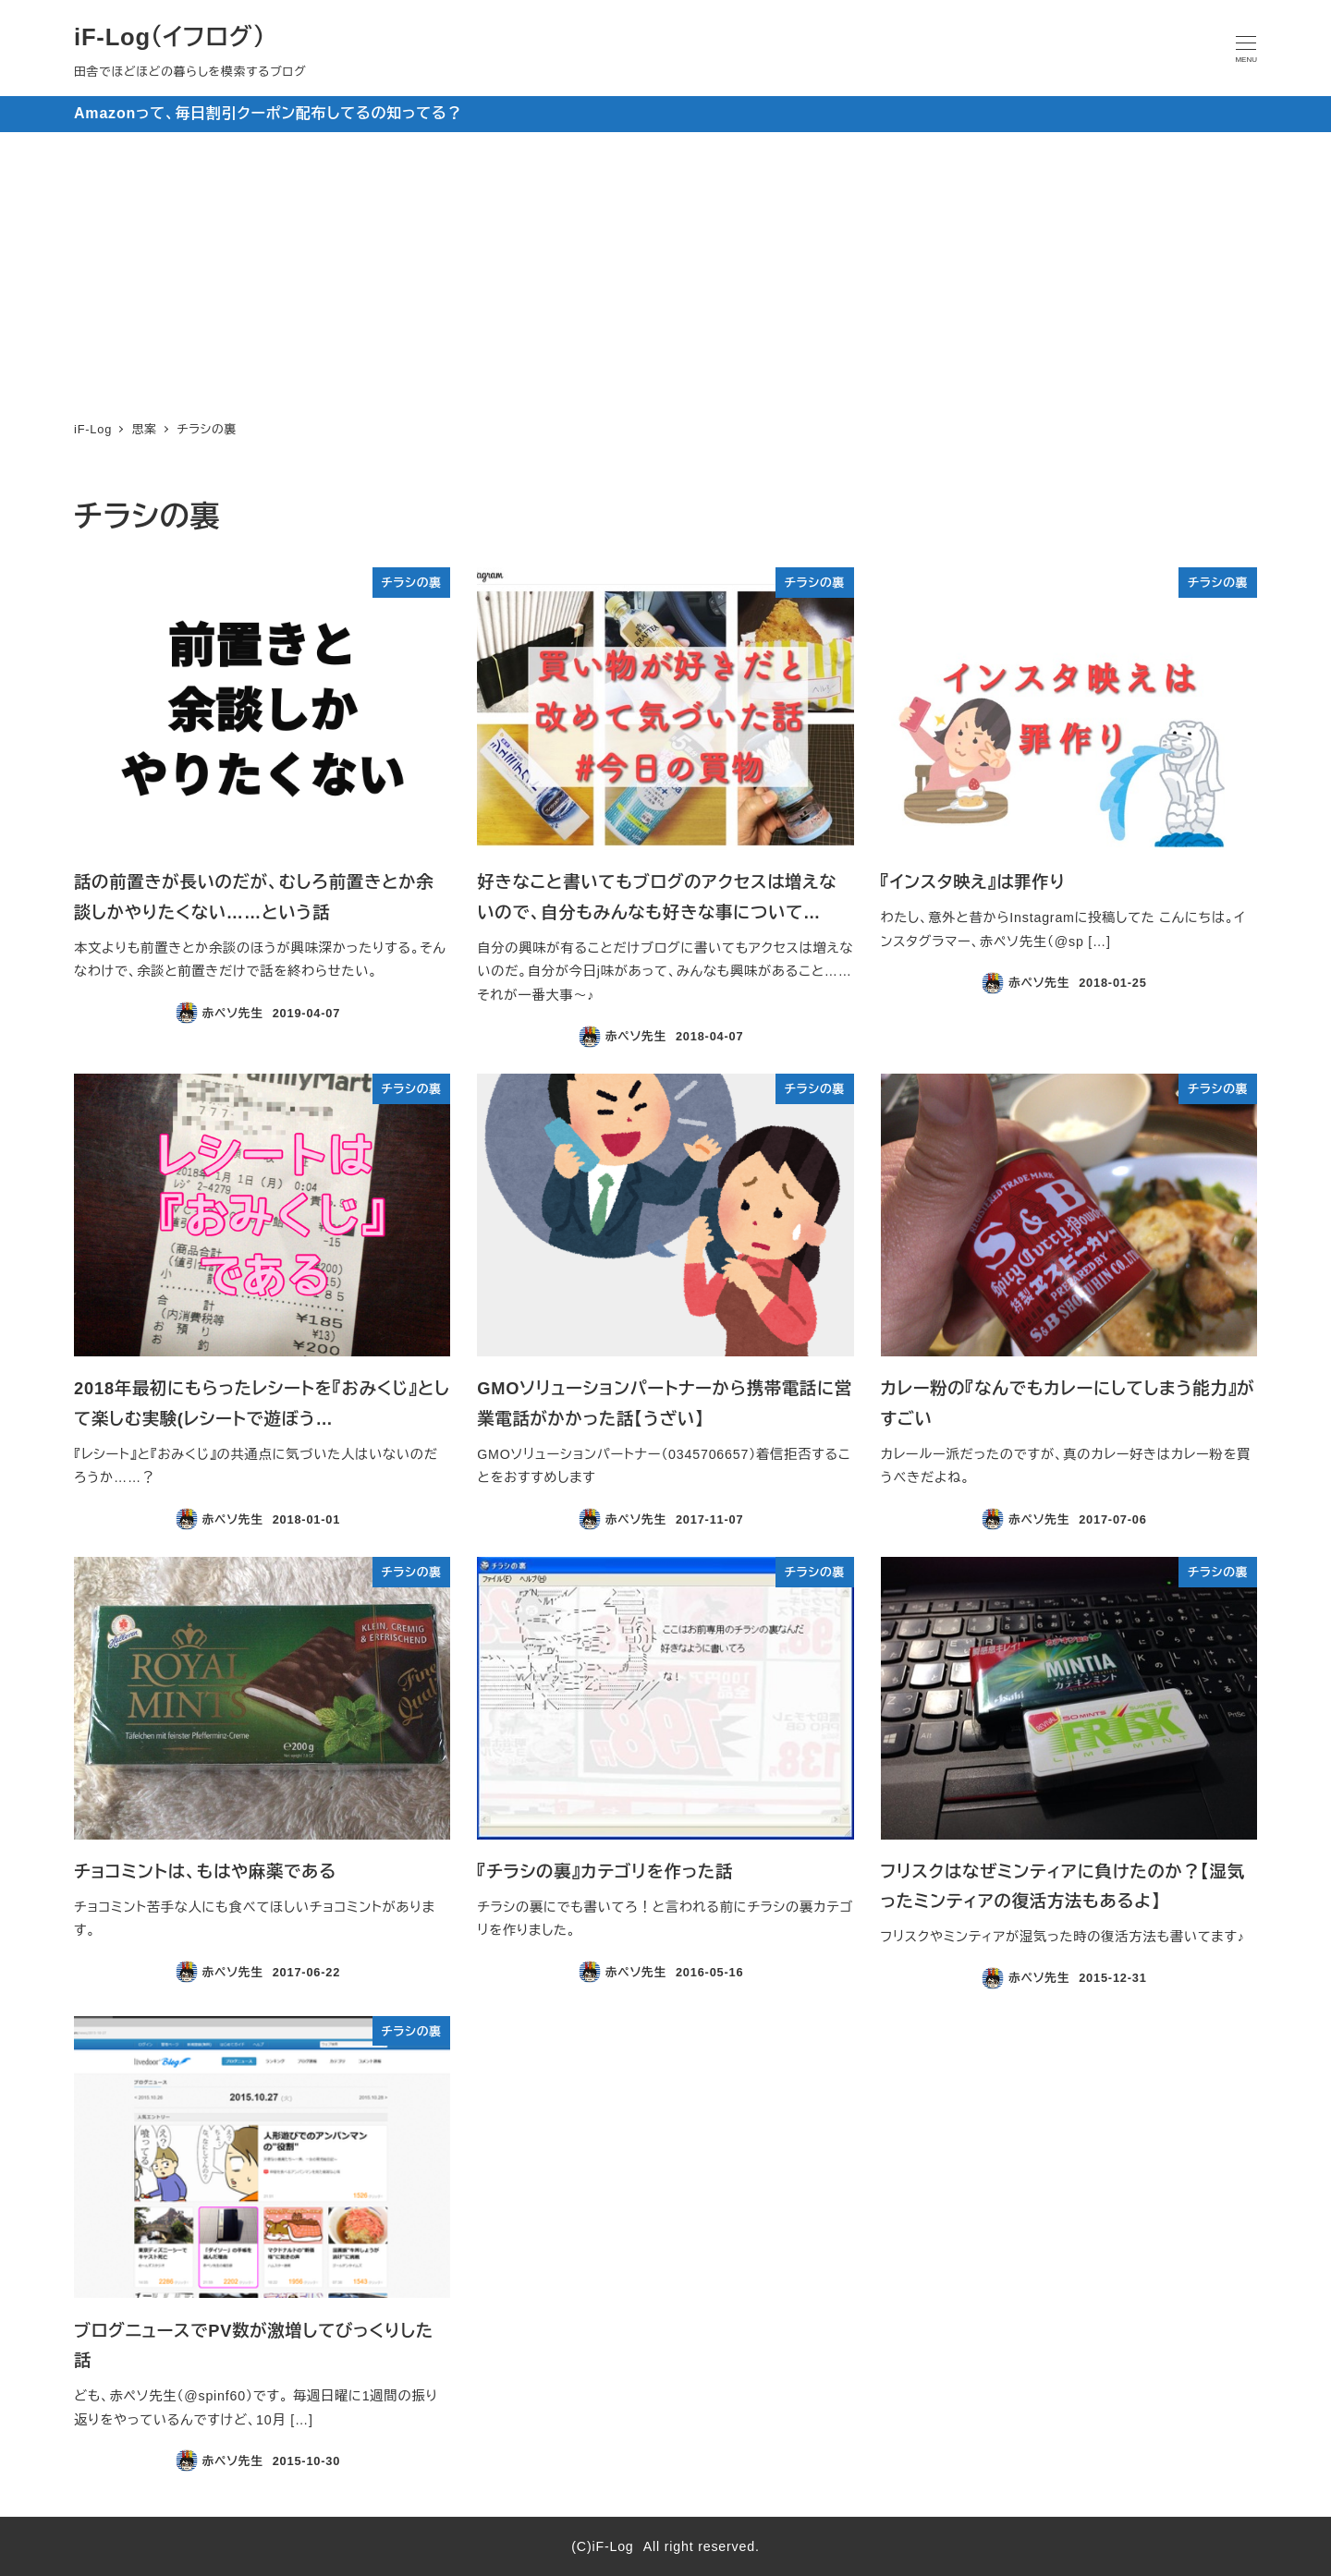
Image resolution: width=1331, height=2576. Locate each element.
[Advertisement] (665, 270)
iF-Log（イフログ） (169, 37)
